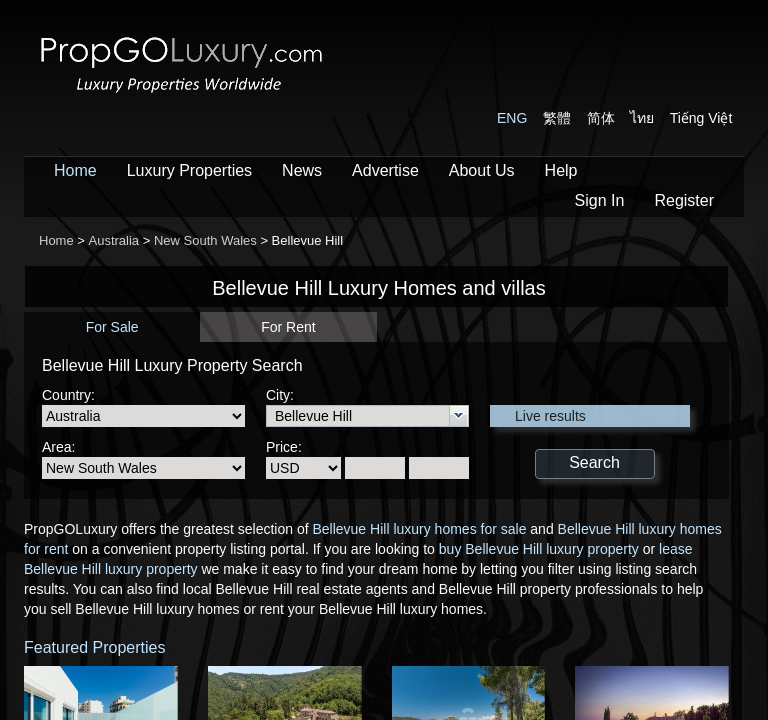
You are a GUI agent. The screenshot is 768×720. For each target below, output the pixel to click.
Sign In (600, 200)
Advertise (385, 170)
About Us (482, 170)
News (302, 170)
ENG (512, 118)
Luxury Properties (189, 170)
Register (684, 200)
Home (75, 170)
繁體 (557, 118)
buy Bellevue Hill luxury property (539, 549)
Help (561, 170)
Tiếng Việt (701, 118)
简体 (601, 118)
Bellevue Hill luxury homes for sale (419, 529)
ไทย (642, 118)
